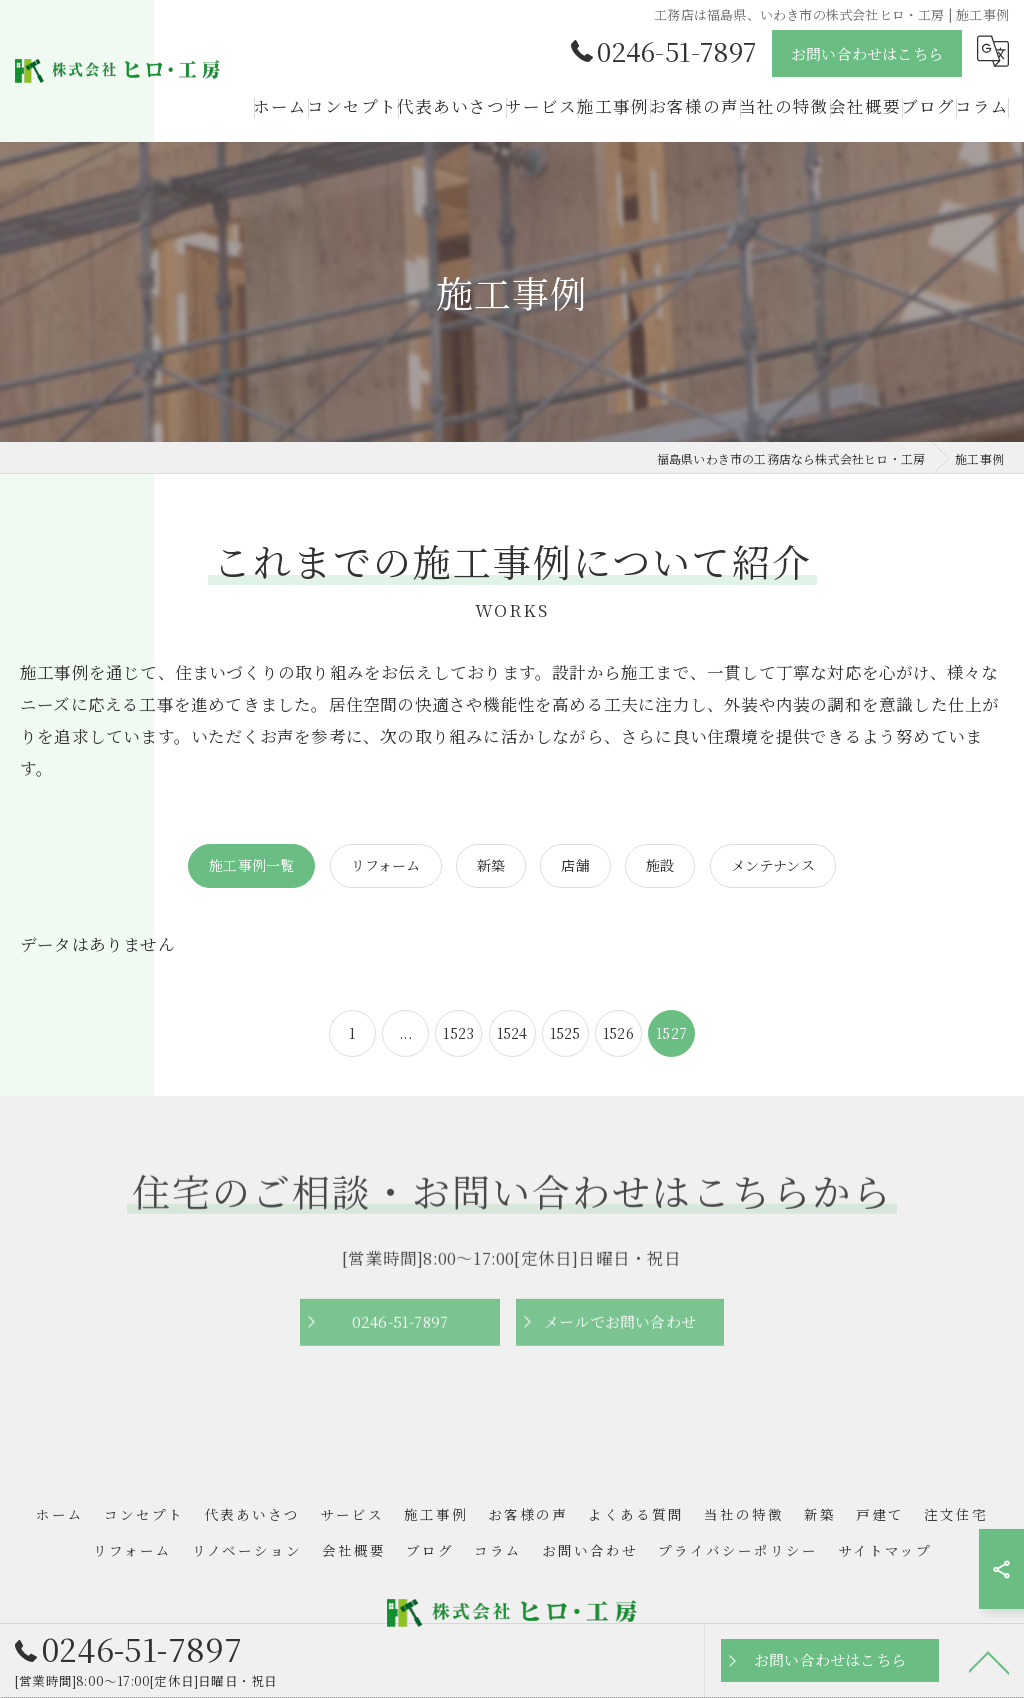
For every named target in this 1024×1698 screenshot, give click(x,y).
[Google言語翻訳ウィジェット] (993, 51)
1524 (512, 1033)
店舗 (575, 865)
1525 (565, 1033)
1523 (458, 1033)
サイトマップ (885, 1551)
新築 (491, 865)
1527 (671, 1033)
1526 (618, 1033)
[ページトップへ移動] (989, 1661)
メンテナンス (773, 865)
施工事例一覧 (251, 865)
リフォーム (386, 865)
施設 (660, 865)
